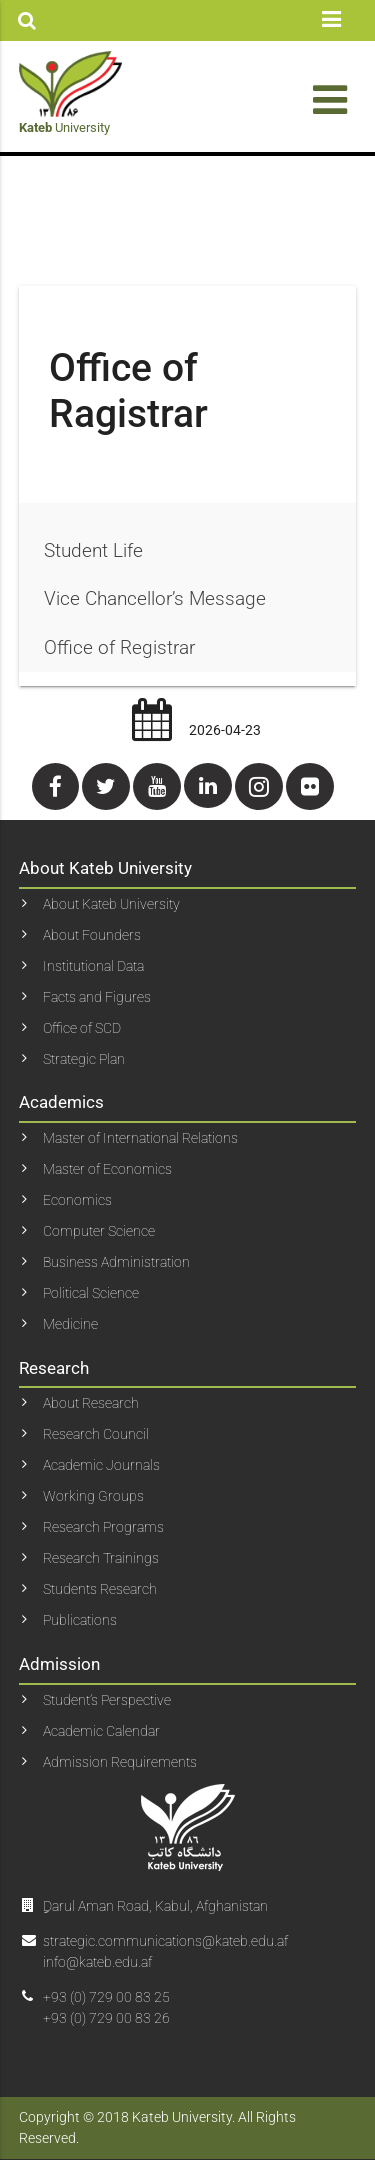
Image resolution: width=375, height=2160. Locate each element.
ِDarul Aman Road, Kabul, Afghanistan (155, 1906)
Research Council (96, 1434)
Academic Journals (101, 1465)
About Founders (92, 935)
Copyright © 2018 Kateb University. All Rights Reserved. (157, 2127)
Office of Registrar (119, 647)
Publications (80, 1620)
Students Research (100, 1589)
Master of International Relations (140, 1138)
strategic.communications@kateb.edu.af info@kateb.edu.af (165, 1951)
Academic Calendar (101, 1731)
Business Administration (116, 1262)
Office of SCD (82, 1028)
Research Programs (103, 1527)
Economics (77, 1200)
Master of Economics (107, 1169)
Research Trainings (101, 1558)
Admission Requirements (120, 1762)
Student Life (93, 550)
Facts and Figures (97, 997)
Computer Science (99, 1231)
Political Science (91, 1293)
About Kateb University (111, 904)
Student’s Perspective (107, 1700)
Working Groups (93, 1496)
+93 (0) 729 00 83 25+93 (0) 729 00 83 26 (106, 2007)
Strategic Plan (84, 1059)
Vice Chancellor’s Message (155, 598)
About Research (91, 1403)
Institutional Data (93, 966)
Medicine (70, 1324)
